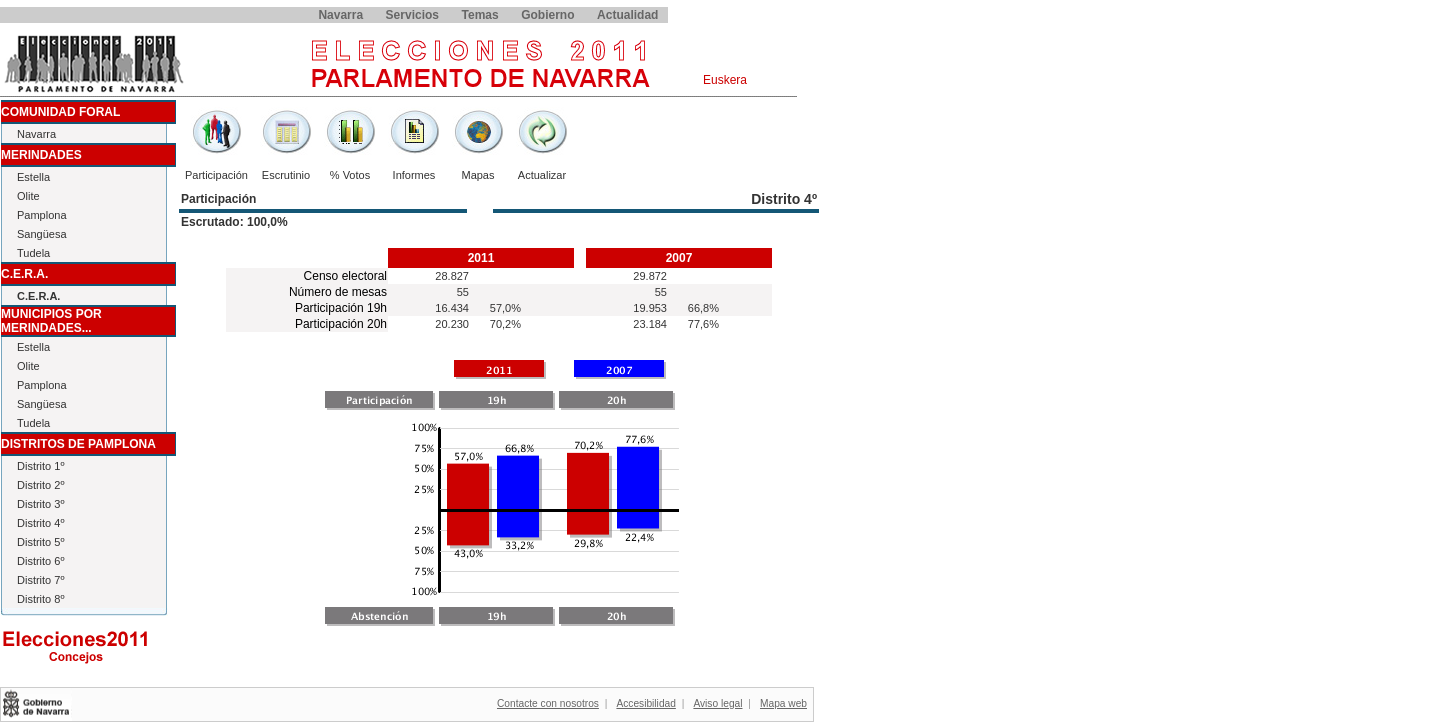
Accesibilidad (645, 703)
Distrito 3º (40, 504)
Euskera (725, 80)
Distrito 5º (40, 542)
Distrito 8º (40, 599)
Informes (414, 175)
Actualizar (542, 175)
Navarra (340, 15)
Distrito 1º (40, 466)
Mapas (477, 175)
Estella (33, 177)
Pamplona (42, 215)
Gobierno (547, 15)
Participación (216, 175)
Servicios (412, 15)
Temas (480, 15)
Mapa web (783, 703)
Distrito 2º (40, 485)
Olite (28, 196)
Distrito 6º (40, 561)
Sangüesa (42, 234)
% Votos (350, 175)
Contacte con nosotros (548, 703)
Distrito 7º (40, 580)
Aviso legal (717, 703)
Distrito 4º (40, 523)
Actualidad (627, 15)
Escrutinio (286, 175)
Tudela (33, 253)
